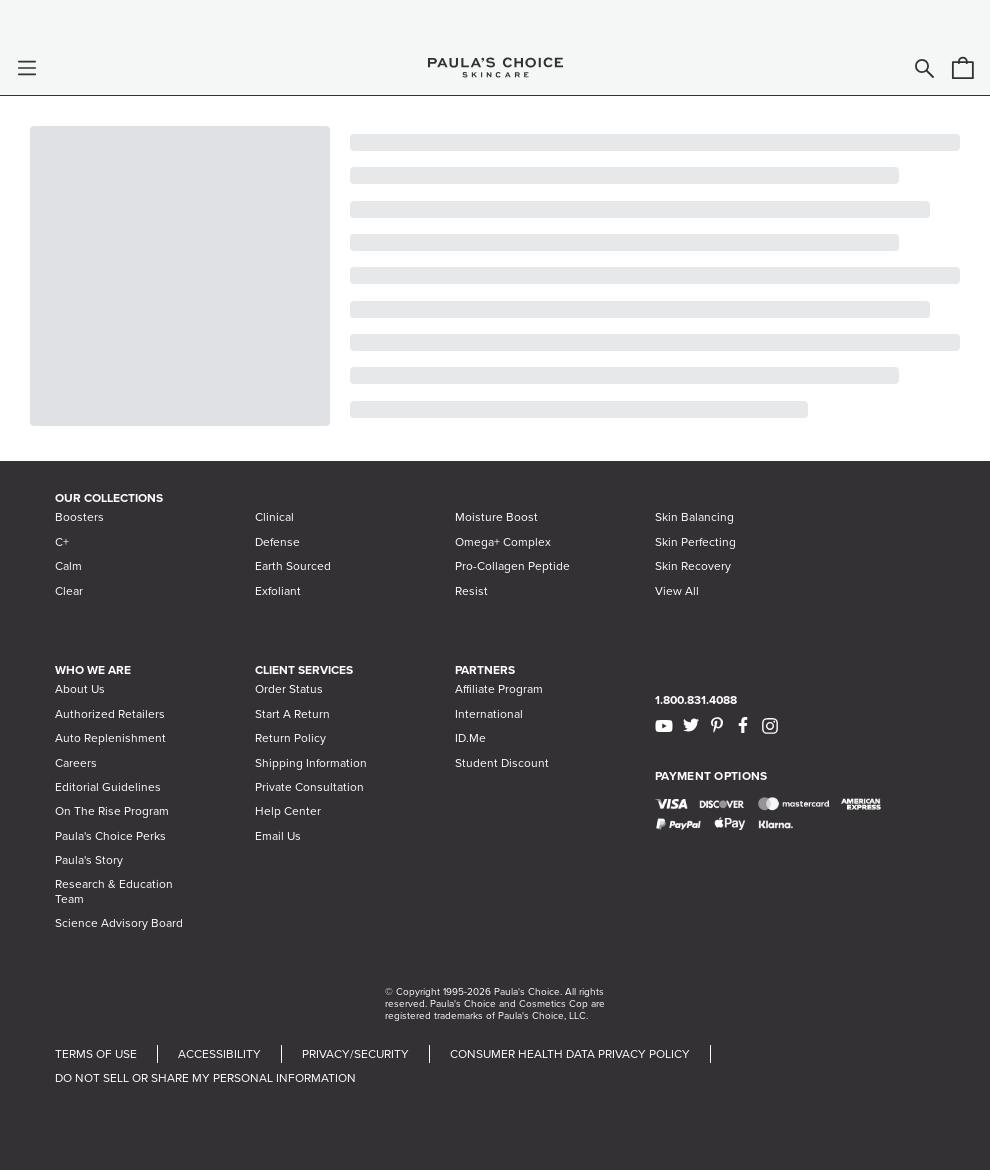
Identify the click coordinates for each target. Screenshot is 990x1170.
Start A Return (292, 714)
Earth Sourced (293, 566)
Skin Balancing (694, 517)
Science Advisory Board (119, 923)
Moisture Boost (496, 517)
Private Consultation (309, 787)
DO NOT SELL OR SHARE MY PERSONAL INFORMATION (205, 1078)
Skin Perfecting (695, 542)
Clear (69, 591)
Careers (76, 763)
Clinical (274, 517)
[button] (27, 68)
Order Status (289, 689)
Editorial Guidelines (108, 787)
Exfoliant (278, 591)
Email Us (278, 836)
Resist (471, 591)
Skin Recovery (693, 566)
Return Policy (290, 738)
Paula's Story (89, 860)
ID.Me (470, 738)
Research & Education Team (114, 891)
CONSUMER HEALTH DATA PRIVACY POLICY (570, 1054)
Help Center (288, 811)
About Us (80, 689)
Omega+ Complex (503, 542)
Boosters (79, 517)
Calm (68, 566)
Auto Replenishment (110, 738)
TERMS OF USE (96, 1054)
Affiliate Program (499, 689)
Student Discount (502, 763)
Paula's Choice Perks (110, 836)
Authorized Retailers (110, 714)
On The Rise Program (112, 811)
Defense (277, 542)
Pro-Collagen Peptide (512, 566)
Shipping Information (311, 763)
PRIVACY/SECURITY (355, 1054)
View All (677, 591)
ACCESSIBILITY (219, 1054)
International (489, 714)
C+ (62, 542)
